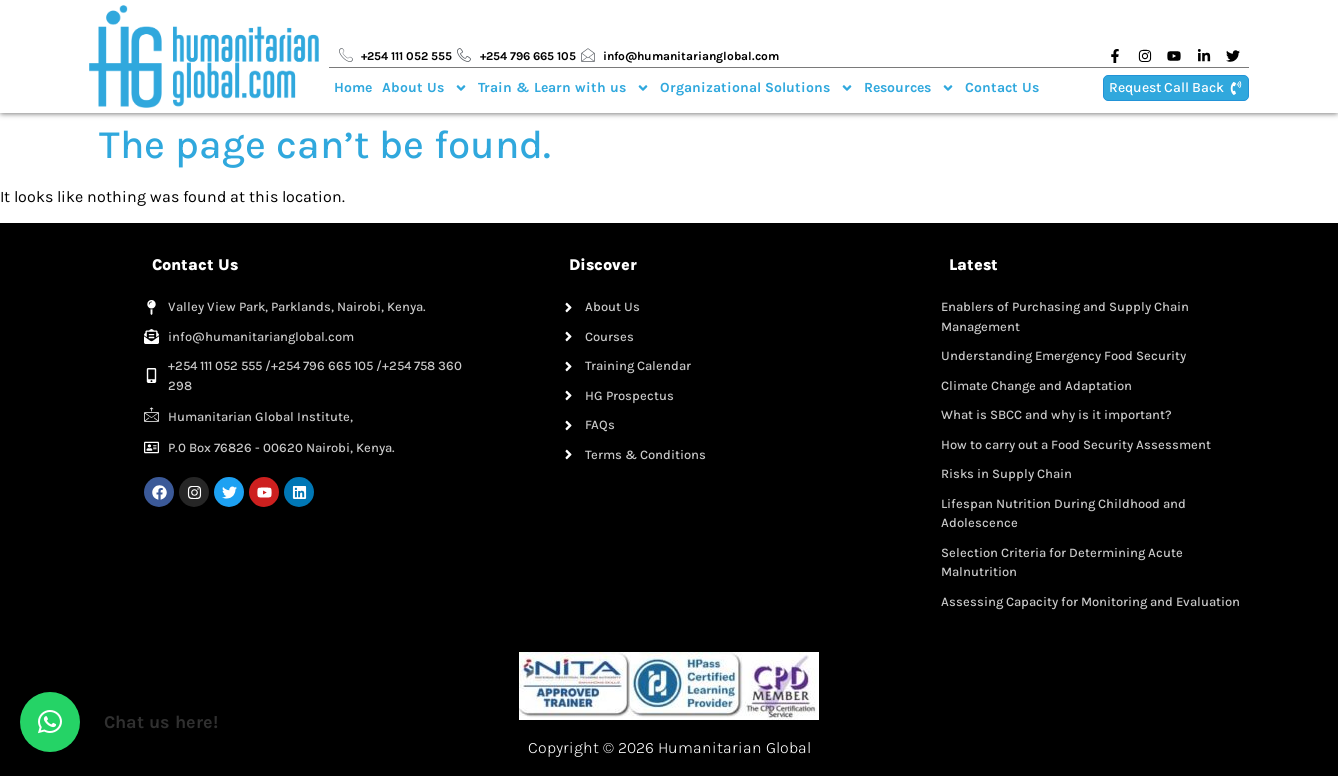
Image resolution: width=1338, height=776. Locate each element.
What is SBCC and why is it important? (1056, 414)
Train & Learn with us (564, 88)
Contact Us (1002, 87)
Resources (909, 88)
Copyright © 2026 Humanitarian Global (669, 747)
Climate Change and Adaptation (1036, 385)
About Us (425, 88)
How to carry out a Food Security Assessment (1076, 444)
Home (353, 87)
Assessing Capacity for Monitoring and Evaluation (1090, 601)
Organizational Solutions (757, 88)
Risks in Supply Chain (1006, 473)
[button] (50, 722)
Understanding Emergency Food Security (1063, 355)
